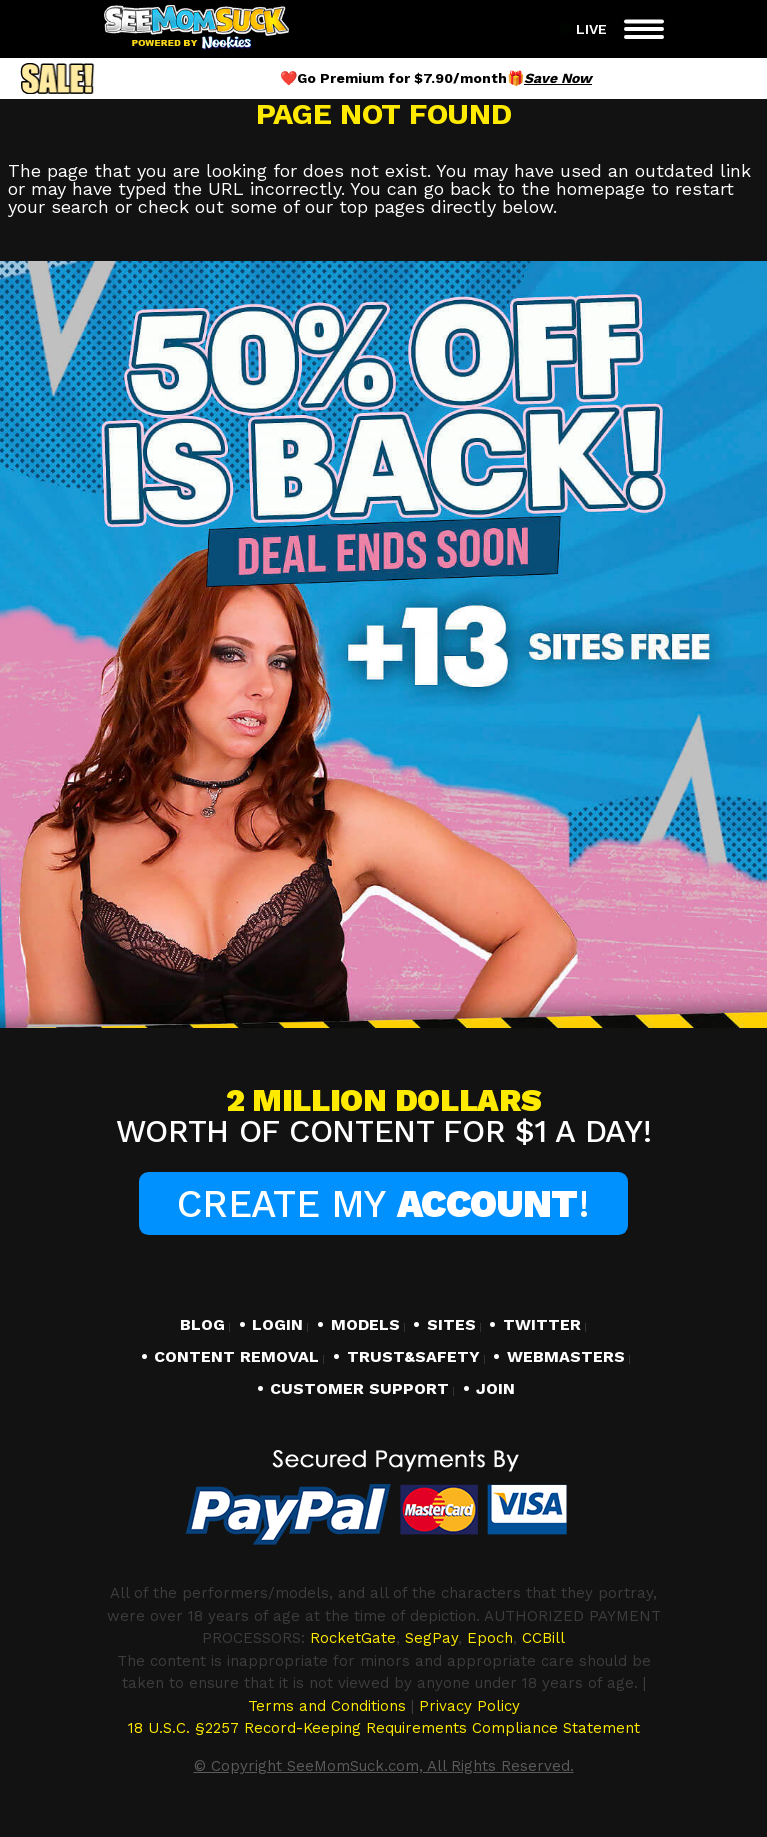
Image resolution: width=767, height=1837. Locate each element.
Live (582, 29)
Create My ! (383, 1204)
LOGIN (277, 1325)
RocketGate (353, 1638)
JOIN (495, 1389)
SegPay (431, 1638)
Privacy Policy (469, 1706)
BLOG (202, 1325)
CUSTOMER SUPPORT (359, 1389)
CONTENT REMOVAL (236, 1357)
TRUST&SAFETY (413, 1357)
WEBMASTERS (566, 1357)
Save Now (558, 78)
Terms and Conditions (327, 1706)
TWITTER (542, 1325)
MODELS (365, 1325)
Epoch (490, 1638)
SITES (451, 1325)
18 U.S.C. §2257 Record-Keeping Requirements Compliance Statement (384, 1728)
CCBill (543, 1638)
